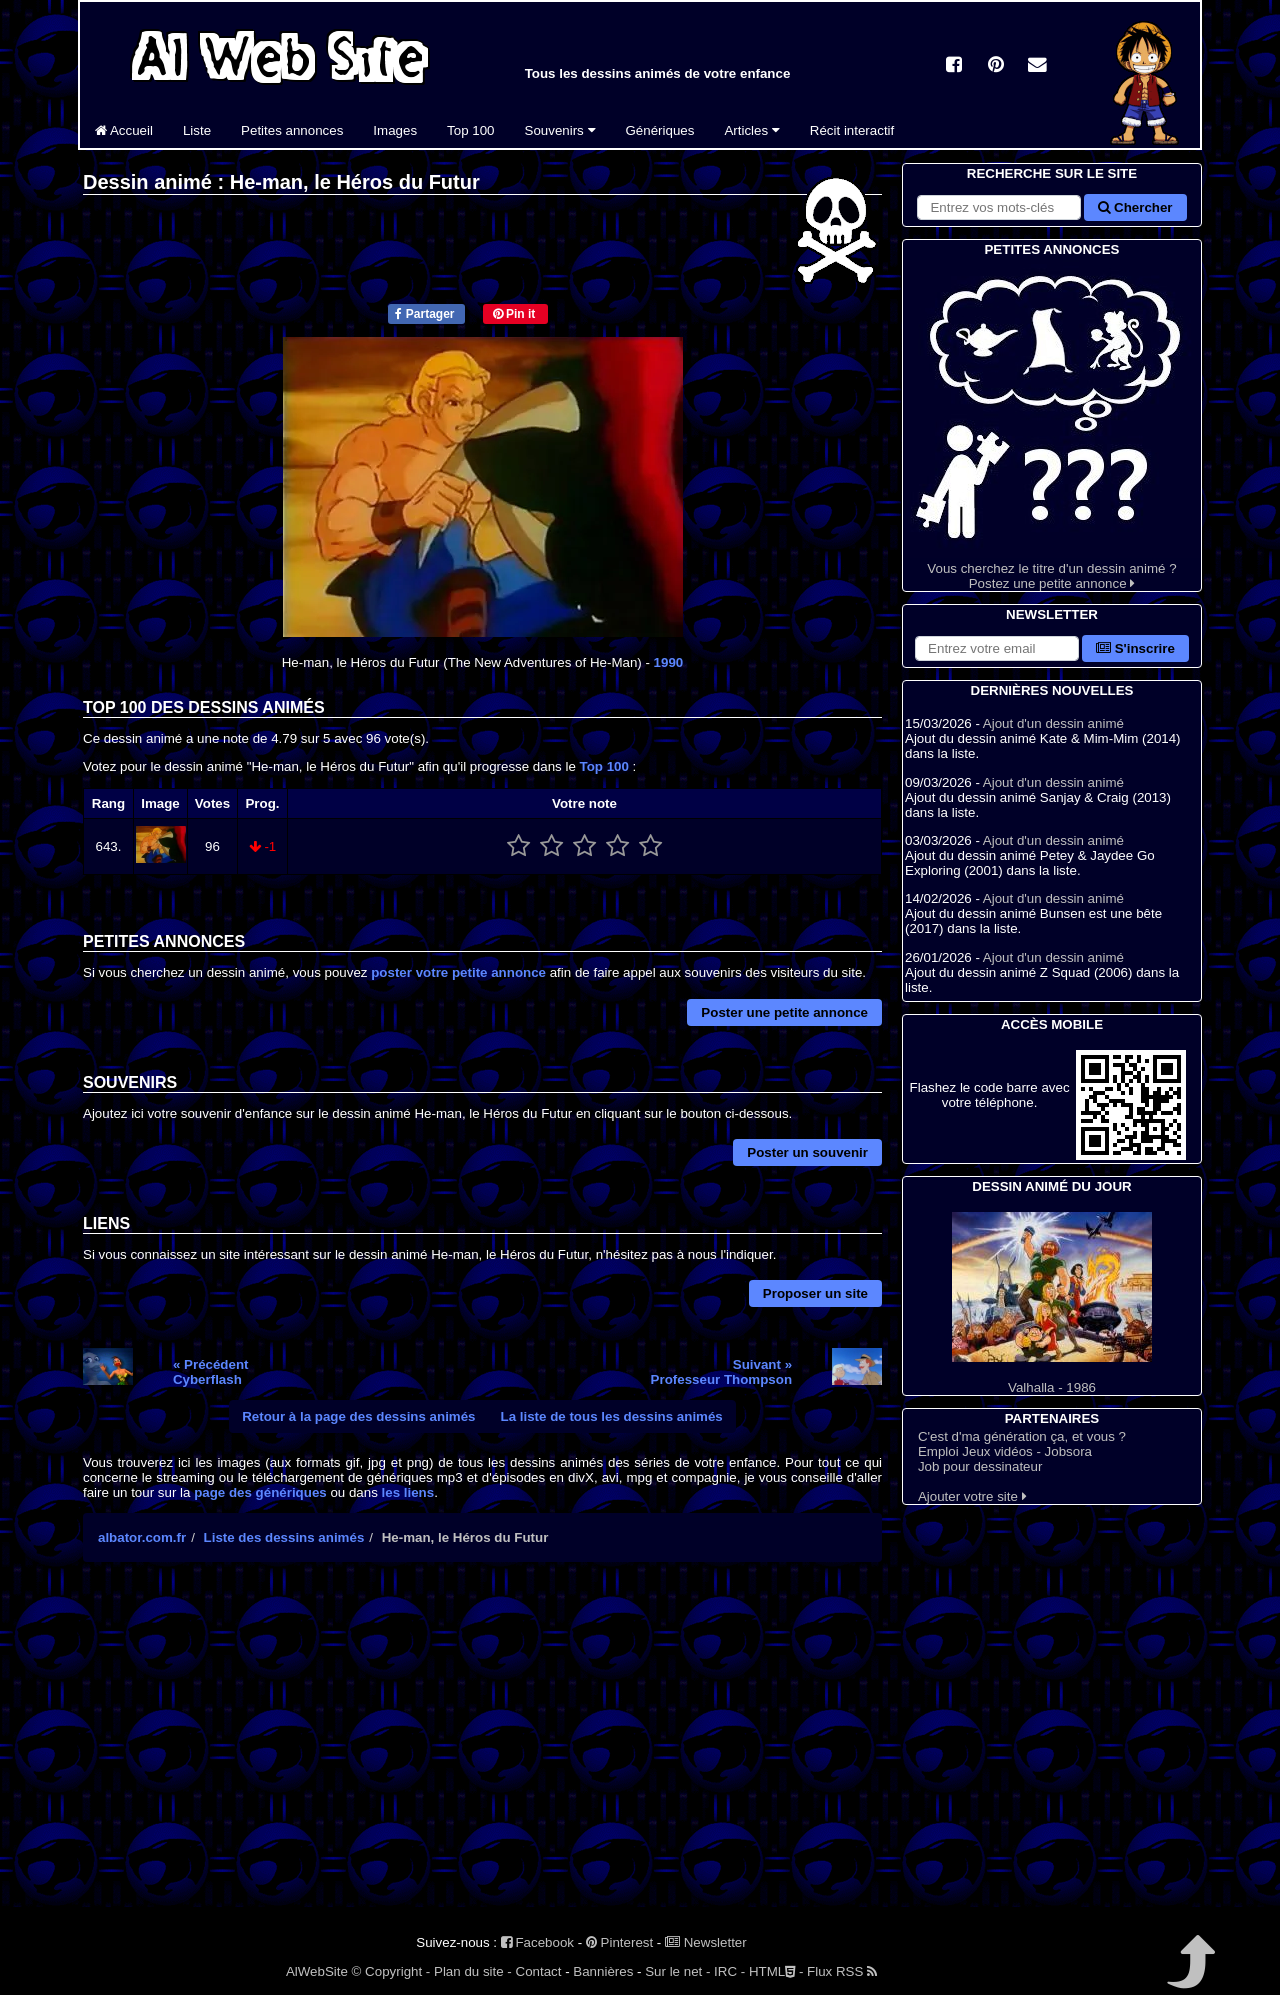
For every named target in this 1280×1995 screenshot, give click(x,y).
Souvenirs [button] (560, 130)
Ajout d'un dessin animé (1053, 723)
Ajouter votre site (972, 1496)
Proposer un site (815, 1293)
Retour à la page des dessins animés (358, 1416)
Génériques (660, 130)
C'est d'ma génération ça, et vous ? (1022, 1436)
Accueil (124, 130)
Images (395, 130)
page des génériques (260, 1492)
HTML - (776, 1971)
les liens (408, 1492)
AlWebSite (317, 1971)
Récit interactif (852, 130)
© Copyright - (391, 1971)
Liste (197, 130)
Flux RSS (842, 1971)
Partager (424, 314)
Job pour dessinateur (980, 1466)
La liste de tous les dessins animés (612, 1416)
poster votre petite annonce (458, 972)
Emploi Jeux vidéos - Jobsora (1005, 1451)
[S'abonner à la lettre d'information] (997, 648)
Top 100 (470, 130)
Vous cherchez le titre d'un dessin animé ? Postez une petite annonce (1052, 425)
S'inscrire (1135, 648)
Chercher (1135, 207)
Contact (539, 1971)
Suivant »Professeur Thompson (721, 1372)
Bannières (603, 1971)
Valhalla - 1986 (1052, 1303)
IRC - (729, 1971)
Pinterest (619, 1942)
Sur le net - (677, 1971)
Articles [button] (751, 130)
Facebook (537, 1942)
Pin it (514, 314)
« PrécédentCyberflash (211, 1372)
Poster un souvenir (807, 1152)
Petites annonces (292, 130)
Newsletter (706, 1942)
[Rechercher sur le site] (999, 207)
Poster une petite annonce (784, 1012)
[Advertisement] (482, 1752)
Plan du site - (473, 1971)
